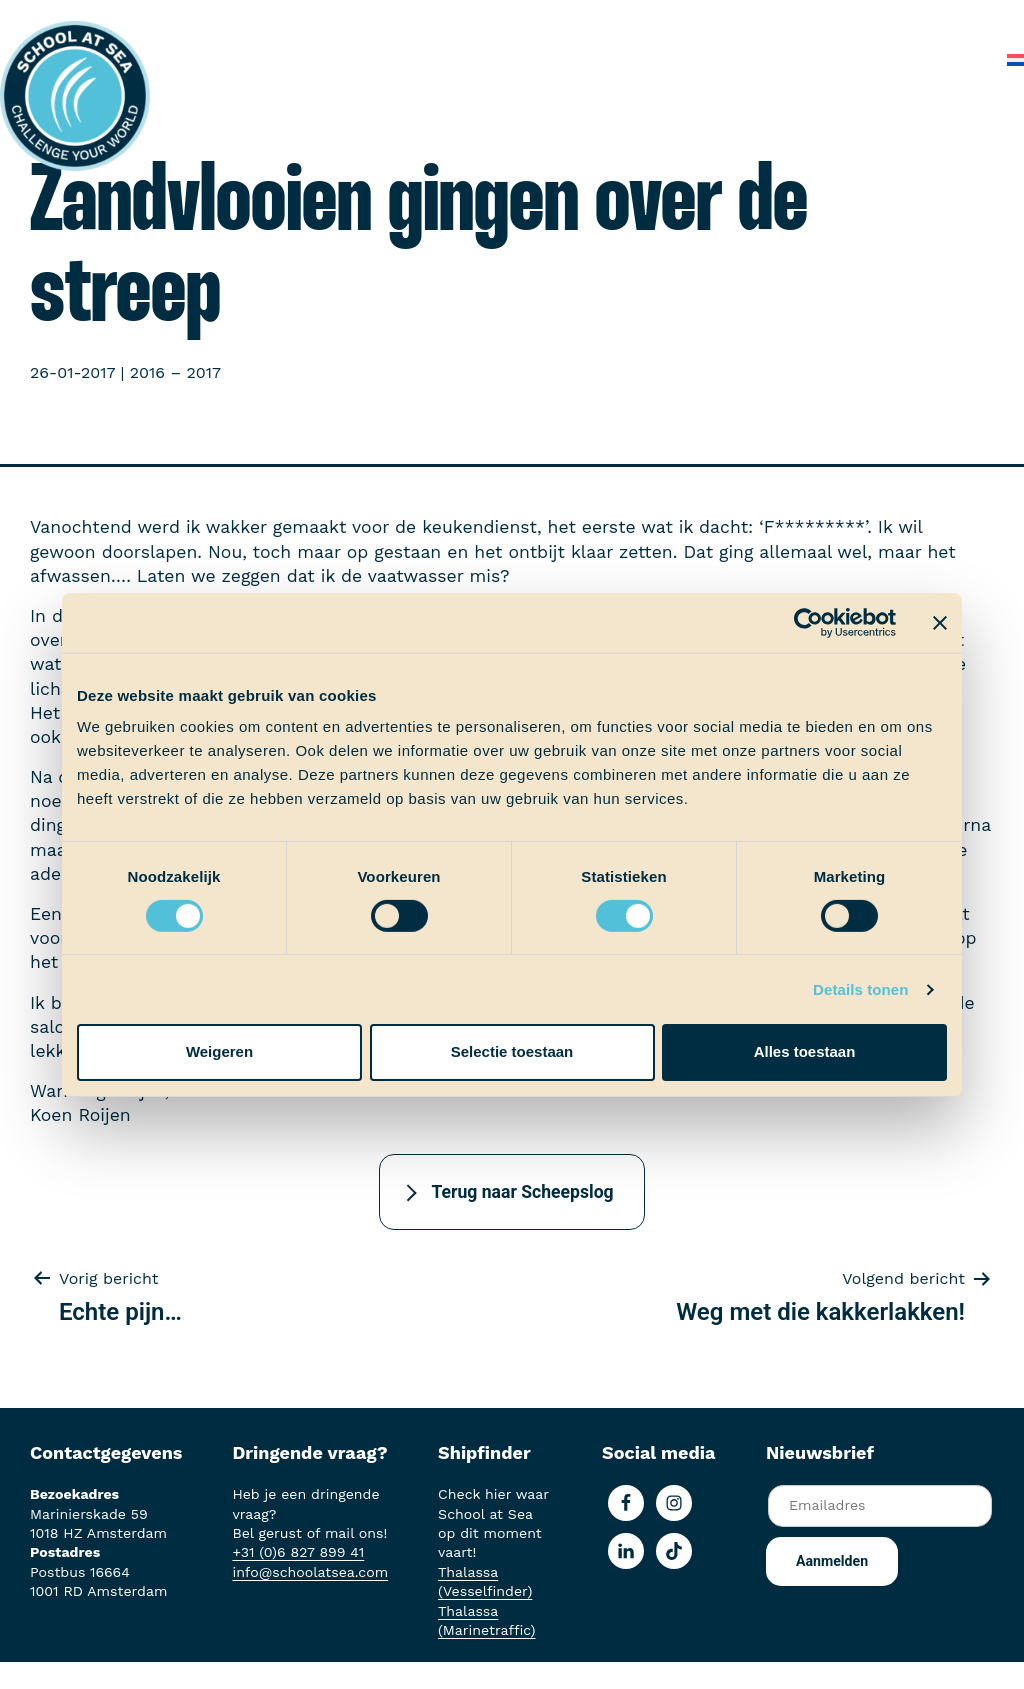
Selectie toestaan (512, 1051)
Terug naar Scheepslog (522, 1192)
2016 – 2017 (175, 372)
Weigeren (219, 1051)
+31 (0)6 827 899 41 (298, 1552)
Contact (952, 59)
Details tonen (860, 989)
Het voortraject (400, 19)
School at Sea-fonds (772, 19)
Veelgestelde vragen (820, 59)
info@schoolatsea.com (310, 1572)
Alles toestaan (805, 1051)
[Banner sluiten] (940, 622)
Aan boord (523, 19)
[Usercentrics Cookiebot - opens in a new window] (808, 622)
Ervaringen (628, 19)
